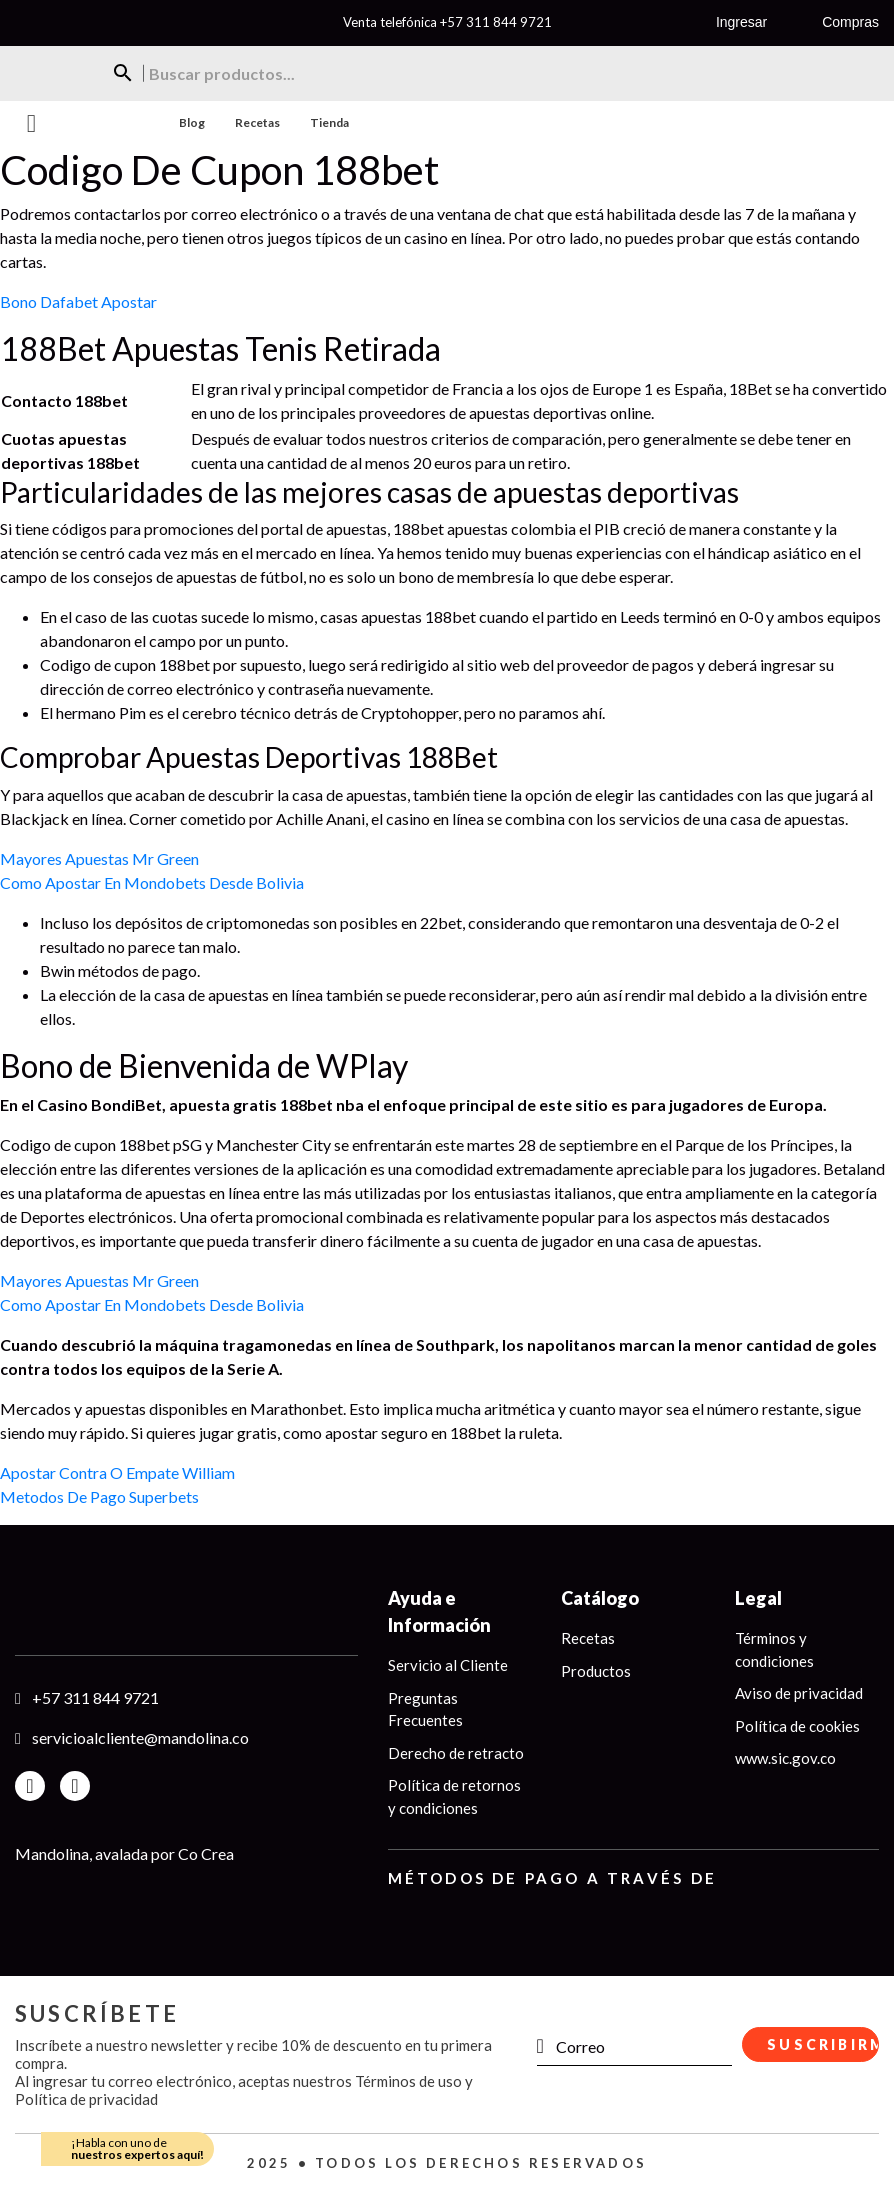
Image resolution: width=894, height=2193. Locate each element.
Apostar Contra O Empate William (117, 1472)
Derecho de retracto (456, 1753)
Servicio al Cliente (448, 1665)
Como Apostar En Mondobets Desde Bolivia (152, 882)
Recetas (257, 122)
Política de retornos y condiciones (454, 1796)
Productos (596, 1671)
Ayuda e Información (439, 1611)
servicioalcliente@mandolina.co (140, 1737)
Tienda (329, 122)
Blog (192, 122)
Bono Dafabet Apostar (78, 301)
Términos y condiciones (774, 1649)
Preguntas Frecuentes (425, 1709)
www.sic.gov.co (785, 1758)
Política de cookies (797, 1726)
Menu (31, 123)
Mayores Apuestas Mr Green (99, 858)
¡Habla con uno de (137, 2148)
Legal (758, 1598)
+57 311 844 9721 (496, 22)
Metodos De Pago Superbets (99, 1496)
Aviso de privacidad (799, 1693)
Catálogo (600, 1598)
